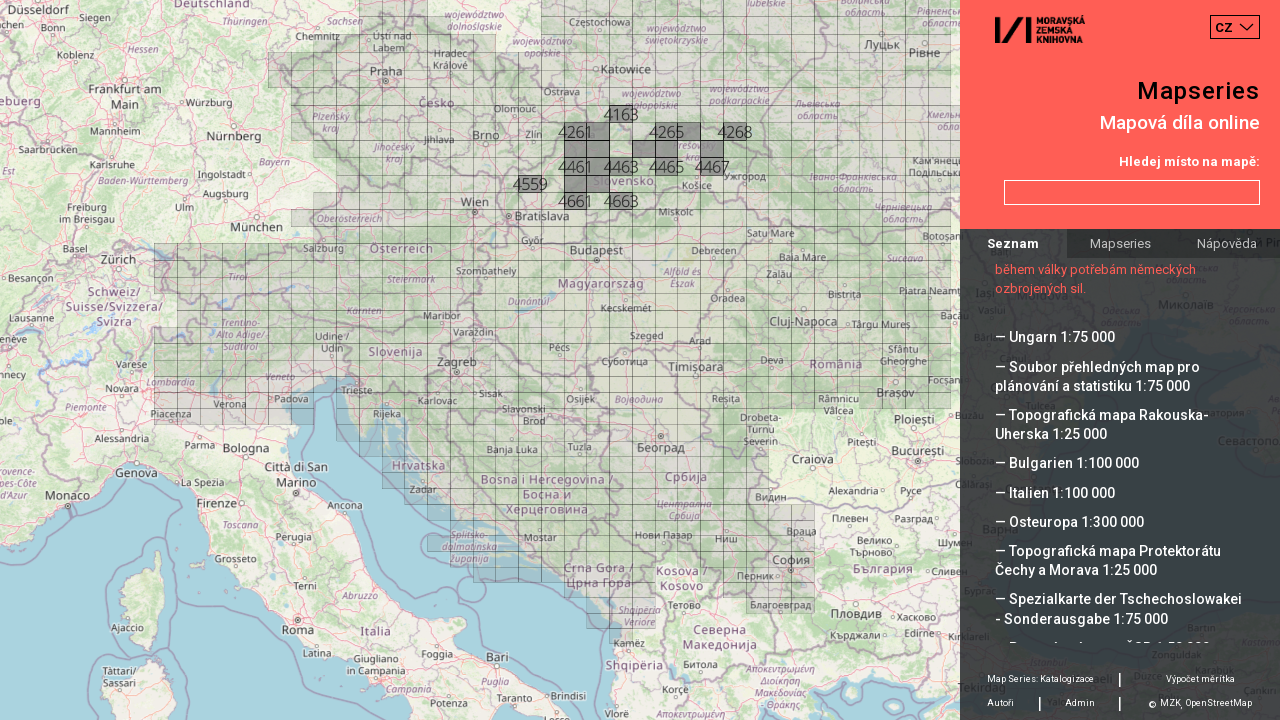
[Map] (640, 360)
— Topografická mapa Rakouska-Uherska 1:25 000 (1102, 424)
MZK (1170, 703)
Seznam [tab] (1013, 243)
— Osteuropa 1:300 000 (1069, 522)
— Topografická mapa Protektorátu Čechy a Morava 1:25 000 (1108, 560)
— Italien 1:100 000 (1055, 493)
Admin (1080, 703)
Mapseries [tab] (1120, 243)
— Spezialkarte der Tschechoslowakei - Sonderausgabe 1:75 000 (1118, 608)
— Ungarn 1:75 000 (1055, 337)
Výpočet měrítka (1200, 679)
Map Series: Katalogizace (1040, 679)
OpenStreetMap (1219, 703)
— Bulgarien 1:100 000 (1067, 463)
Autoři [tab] (1000, 703)
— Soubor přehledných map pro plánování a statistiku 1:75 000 (1097, 376)
